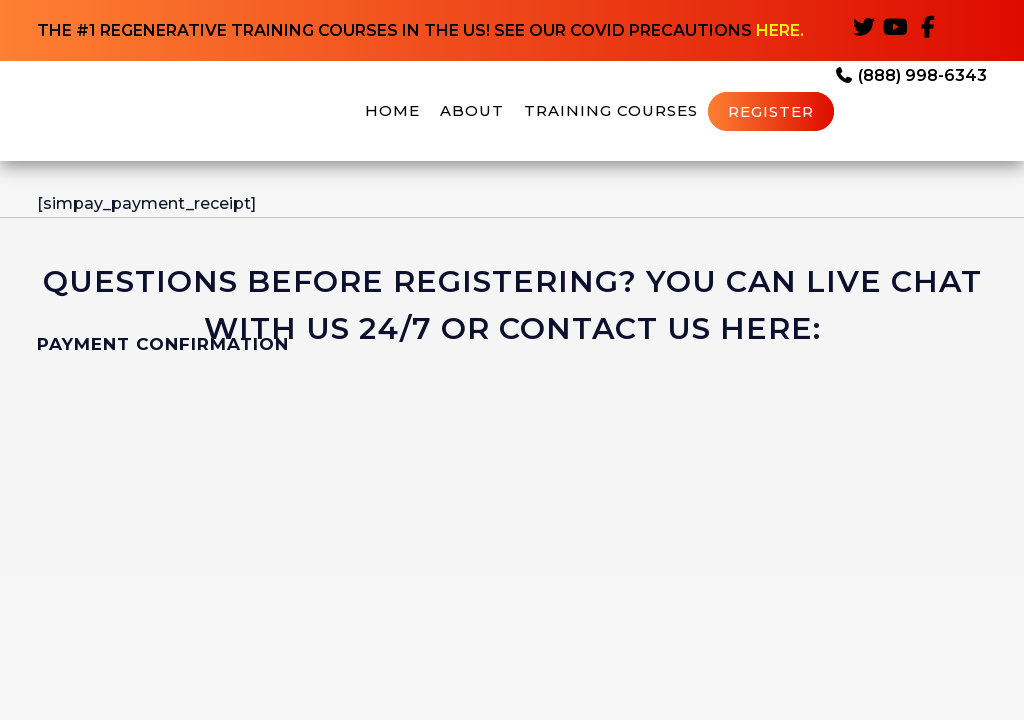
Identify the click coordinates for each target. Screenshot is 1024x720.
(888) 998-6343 (910, 75)
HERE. (780, 30)
